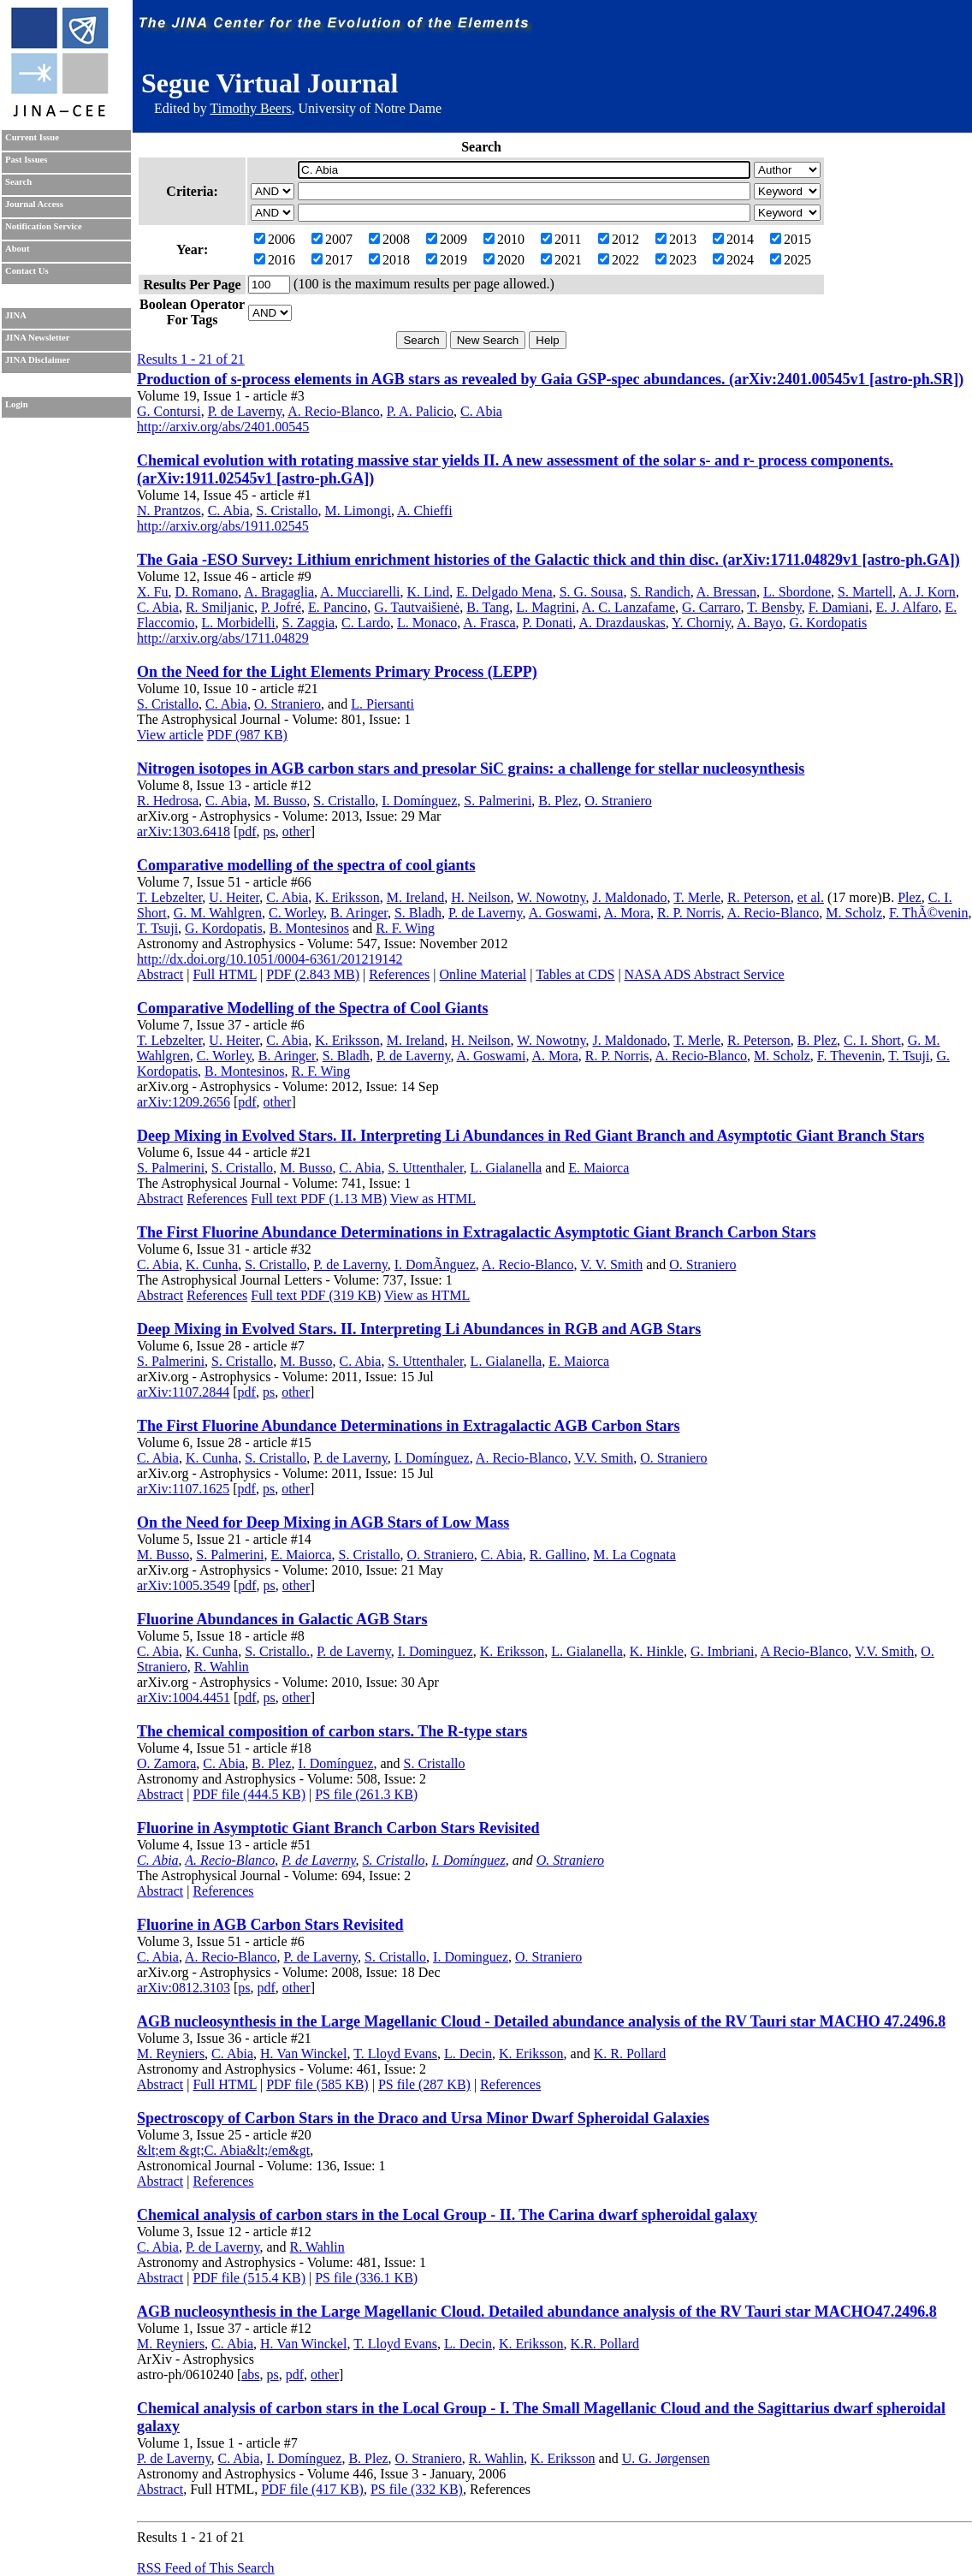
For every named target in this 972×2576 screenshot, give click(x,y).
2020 (504, 259)
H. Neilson (480, 897)
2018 (389, 259)
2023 (675, 259)
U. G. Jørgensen (666, 2458)
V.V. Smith (603, 1458)
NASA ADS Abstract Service (705, 974)
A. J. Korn (927, 592)
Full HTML (225, 974)
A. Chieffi (425, 510)
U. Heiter (234, 897)
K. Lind (428, 592)
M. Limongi (358, 510)
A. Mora (627, 912)
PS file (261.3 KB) (366, 1794)
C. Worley (296, 912)
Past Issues (26, 159)
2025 (790, 259)
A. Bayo (759, 622)
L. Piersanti (382, 704)
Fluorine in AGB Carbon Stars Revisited (270, 1924)
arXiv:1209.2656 (183, 1102)
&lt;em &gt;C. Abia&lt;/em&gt (223, 2150)
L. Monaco (427, 622)
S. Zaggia (308, 622)
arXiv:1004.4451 (183, 1697)
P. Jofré (281, 607)
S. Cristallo (287, 510)
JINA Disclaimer (37, 360)
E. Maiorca (598, 1167)
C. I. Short (872, 1040)
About (17, 248)
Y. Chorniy (701, 622)
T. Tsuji (157, 928)
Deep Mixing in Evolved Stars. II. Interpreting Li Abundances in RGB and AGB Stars (419, 1329)
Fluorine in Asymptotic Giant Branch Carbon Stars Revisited (338, 1828)
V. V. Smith (611, 1264)
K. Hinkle (657, 1651)
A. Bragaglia (279, 592)
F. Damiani (839, 607)
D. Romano (206, 592)
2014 (733, 239)
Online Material (483, 974)
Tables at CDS (575, 974)
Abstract (160, 974)
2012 (618, 239)
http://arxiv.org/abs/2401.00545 (223, 426)
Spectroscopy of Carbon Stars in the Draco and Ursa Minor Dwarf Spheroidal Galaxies (423, 2118)
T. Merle (696, 897)
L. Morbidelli (239, 622)
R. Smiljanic (220, 607)
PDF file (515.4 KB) (249, 2277)
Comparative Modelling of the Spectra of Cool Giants (312, 1008)
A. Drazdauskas (621, 622)
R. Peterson (759, 897)
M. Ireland (416, 897)
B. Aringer (359, 912)
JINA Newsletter (37, 337)
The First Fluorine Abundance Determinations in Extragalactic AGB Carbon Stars (408, 1425)
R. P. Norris (689, 912)
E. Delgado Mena (504, 592)
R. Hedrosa (168, 800)
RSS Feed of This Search (206, 2568)
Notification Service (43, 226)
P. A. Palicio (420, 411)
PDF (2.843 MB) (312, 974)
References (399, 974)
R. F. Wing (405, 928)
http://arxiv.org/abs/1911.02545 (223, 526)
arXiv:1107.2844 (183, 1392)
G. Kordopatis (828, 622)
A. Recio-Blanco (333, 411)
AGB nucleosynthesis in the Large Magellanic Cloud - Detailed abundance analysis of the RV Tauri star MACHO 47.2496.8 (541, 2021)
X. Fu (152, 592)
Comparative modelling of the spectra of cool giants (306, 865)
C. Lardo (365, 622)
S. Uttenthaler (425, 1167)
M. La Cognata (634, 1554)
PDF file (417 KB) (312, 2489)
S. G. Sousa (592, 592)
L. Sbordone (797, 592)
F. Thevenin (849, 1055)
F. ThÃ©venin (928, 912)
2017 (332, 259)
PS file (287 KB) (424, 2084)
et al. (810, 897)
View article (170, 734)
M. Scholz (854, 912)
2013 (675, 239)
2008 (389, 239)
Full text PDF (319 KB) (316, 1295)
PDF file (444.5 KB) (249, 1794)
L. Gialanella (506, 1167)
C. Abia (481, 411)
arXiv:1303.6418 (183, 831)
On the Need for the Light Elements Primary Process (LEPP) (337, 671)
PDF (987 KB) (247, 734)
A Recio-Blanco (805, 1651)
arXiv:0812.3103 (183, 1987)
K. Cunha (212, 1264)
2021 (561, 259)
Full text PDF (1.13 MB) (319, 1198)
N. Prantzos (169, 510)
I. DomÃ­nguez (435, 1264)
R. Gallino (558, 1554)
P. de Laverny (245, 411)
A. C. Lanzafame (628, 607)
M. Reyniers (170, 2053)
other (296, 831)
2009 (446, 239)
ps (270, 831)
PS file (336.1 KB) (366, 2277)
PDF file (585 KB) (317, 2084)
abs (250, 2374)
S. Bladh (418, 912)
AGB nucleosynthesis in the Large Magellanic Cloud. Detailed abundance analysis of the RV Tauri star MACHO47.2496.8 (537, 2311)
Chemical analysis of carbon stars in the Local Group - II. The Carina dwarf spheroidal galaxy (447, 2214)
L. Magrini (545, 607)
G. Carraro (711, 607)
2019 (446, 259)
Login (16, 404)
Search (18, 182)
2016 (274, 259)
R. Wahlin (221, 1666)
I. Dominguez (435, 1651)
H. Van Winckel (303, 2053)
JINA (16, 315)
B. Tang (487, 607)
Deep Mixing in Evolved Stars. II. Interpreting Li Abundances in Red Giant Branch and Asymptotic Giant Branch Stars (530, 1135)
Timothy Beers (250, 108)
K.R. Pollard (605, 2343)
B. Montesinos (309, 928)
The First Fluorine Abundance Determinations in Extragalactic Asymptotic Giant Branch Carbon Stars (476, 1232)
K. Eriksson (347, 897)
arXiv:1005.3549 (183, 1585)
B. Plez (558, 800)
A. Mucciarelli (360, 592)
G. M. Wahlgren (218, 912)
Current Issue (32, 137)
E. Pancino (337, 607)
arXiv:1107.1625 (183, 1488)
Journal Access (34, 204)
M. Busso (280, 800)
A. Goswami (563, 912)
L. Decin (468, 2053)
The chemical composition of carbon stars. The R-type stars (332, 1731)
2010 (504, 239)
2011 (561, 239)
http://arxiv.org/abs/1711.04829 (223, 638)
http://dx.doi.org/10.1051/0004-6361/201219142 (269, 959)
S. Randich (660, 592)
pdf (247, 831)
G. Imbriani (722, 1651)
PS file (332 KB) (416, 2489)
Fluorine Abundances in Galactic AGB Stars (282, 1619)
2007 (332, 239)
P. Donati (548, 622)
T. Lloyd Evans (395, 2053)
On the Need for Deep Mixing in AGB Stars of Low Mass (323, 1522)
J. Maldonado (629, 897)
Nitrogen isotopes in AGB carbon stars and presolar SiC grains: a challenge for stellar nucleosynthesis (470, 768)
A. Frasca (489, 622)
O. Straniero (287, 704)
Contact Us (27, 271)
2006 (274, 239)
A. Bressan (726, 592)
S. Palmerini (497, 800)
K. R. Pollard (630, 2053)
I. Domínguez (419, 800)
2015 (790, 239)
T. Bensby (774, 607)
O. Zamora (166, 1763)
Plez (910, 897)
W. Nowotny (551, 897)
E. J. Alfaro (907, 607)
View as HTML (433, 1198)
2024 (733, 259)
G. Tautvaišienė (416, 607)
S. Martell (865, 592)
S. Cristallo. (277, 1651)
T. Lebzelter (169, 897)
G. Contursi (169, 411)
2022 (618, 259)
